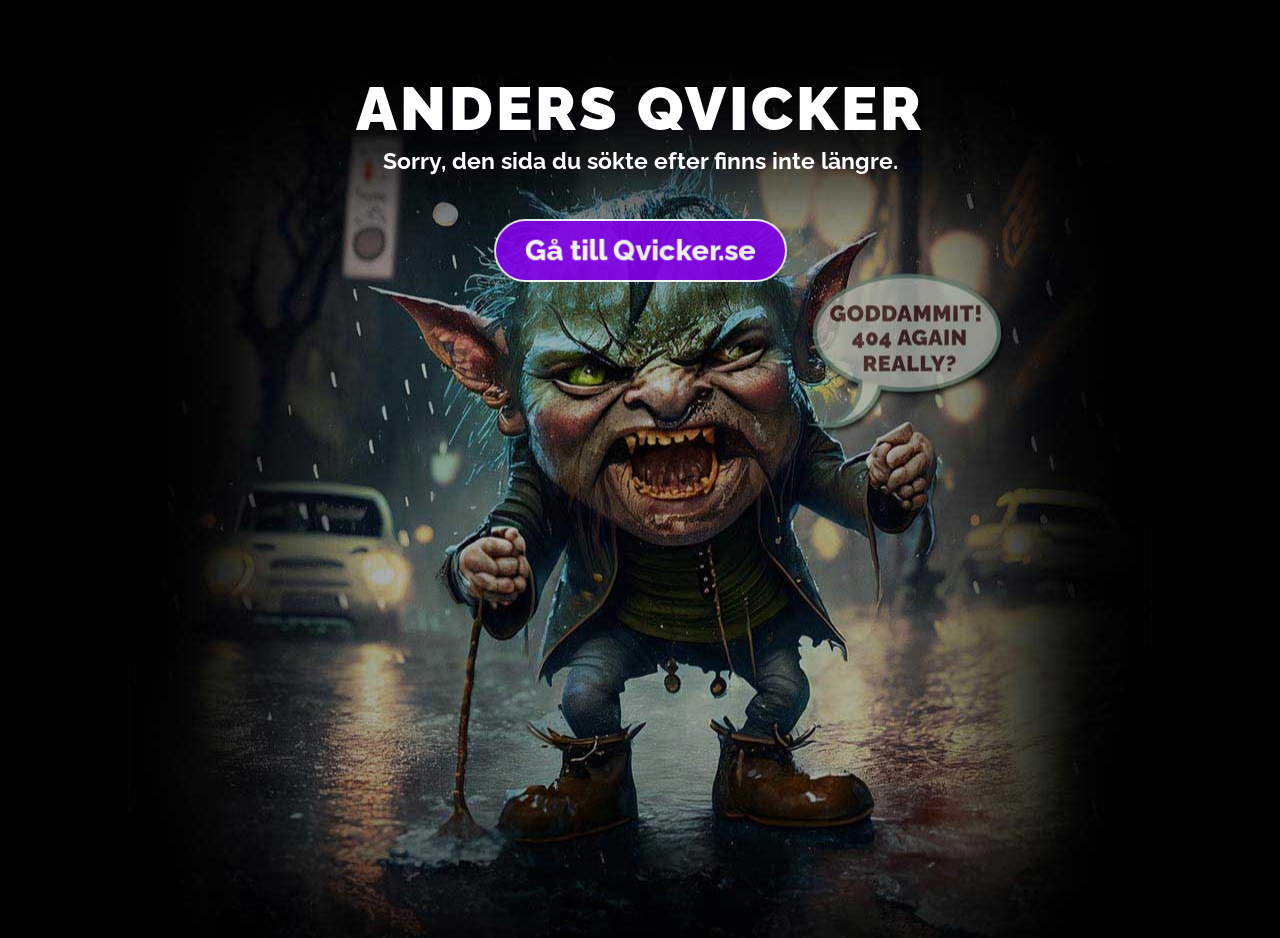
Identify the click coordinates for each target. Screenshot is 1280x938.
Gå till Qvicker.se (640, 250)
